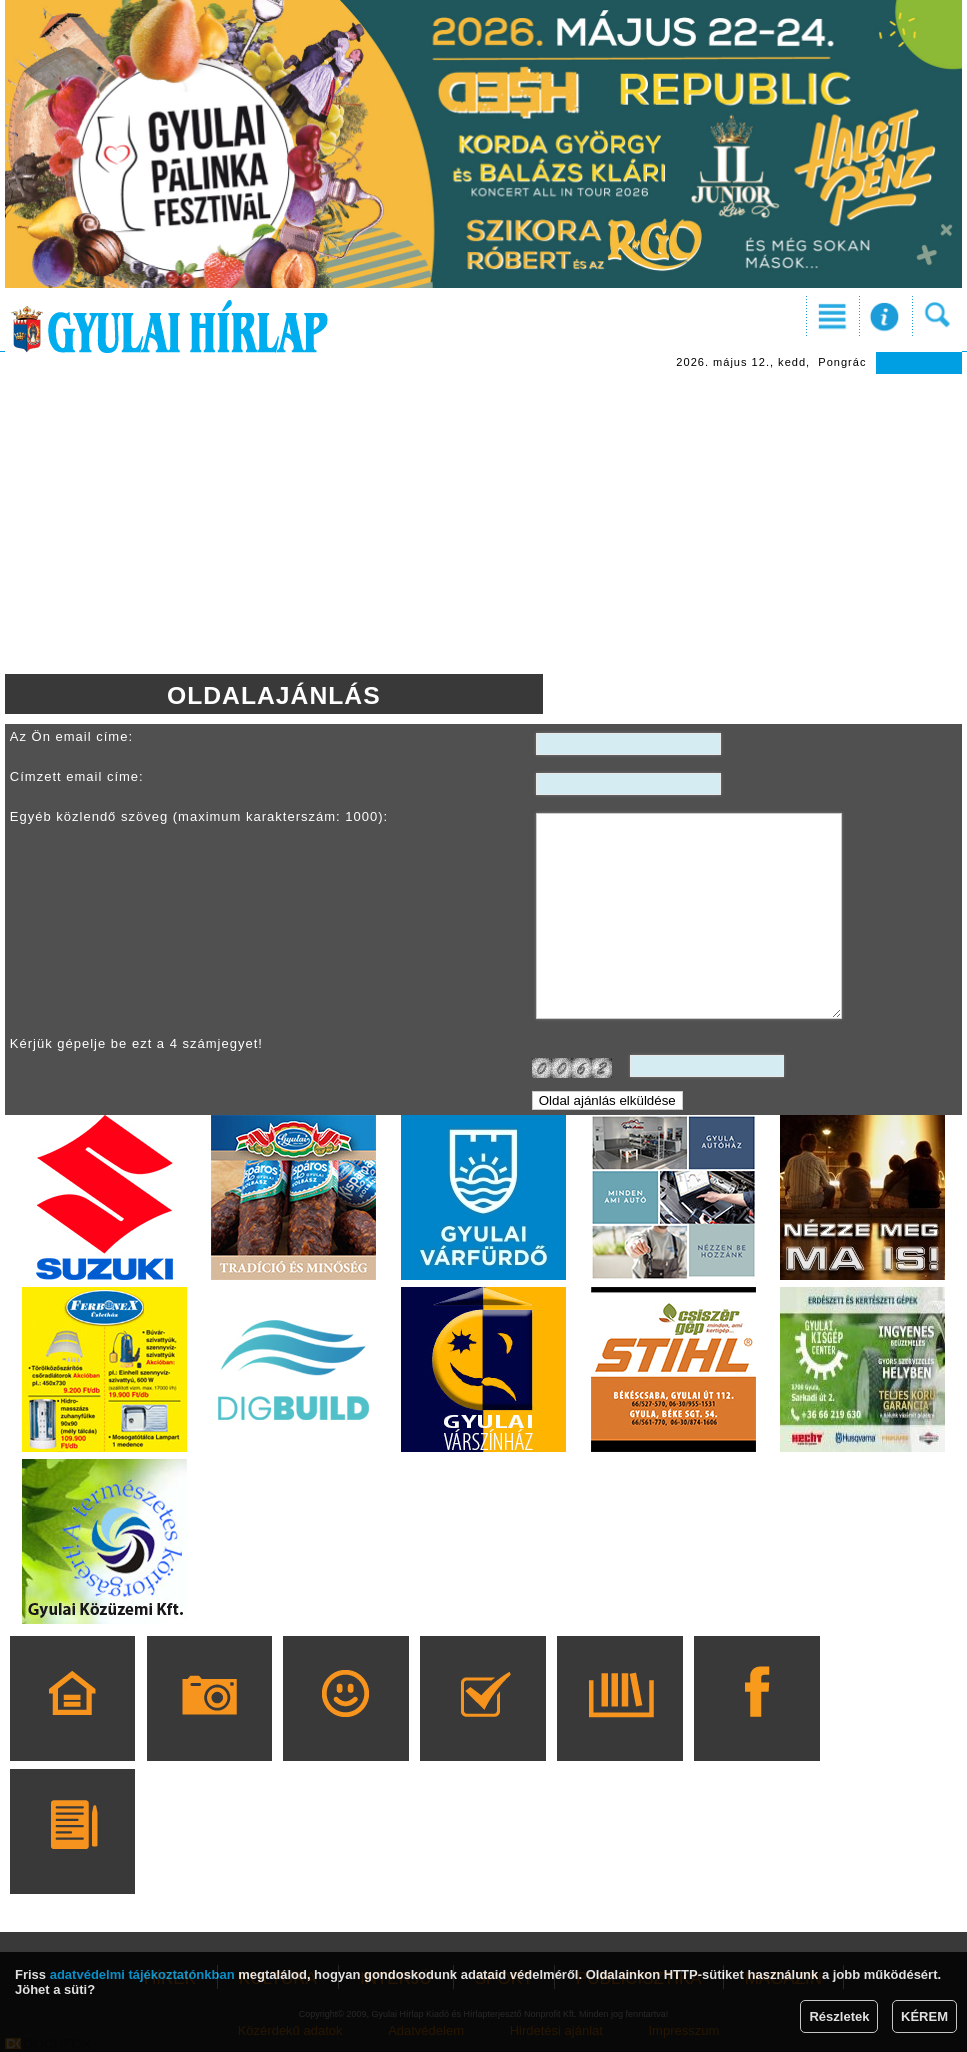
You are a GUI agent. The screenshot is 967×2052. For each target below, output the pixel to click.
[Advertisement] (483, 524)
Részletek (839, 2016)
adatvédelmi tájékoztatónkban (142, 1974)
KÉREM (924, 2016)
